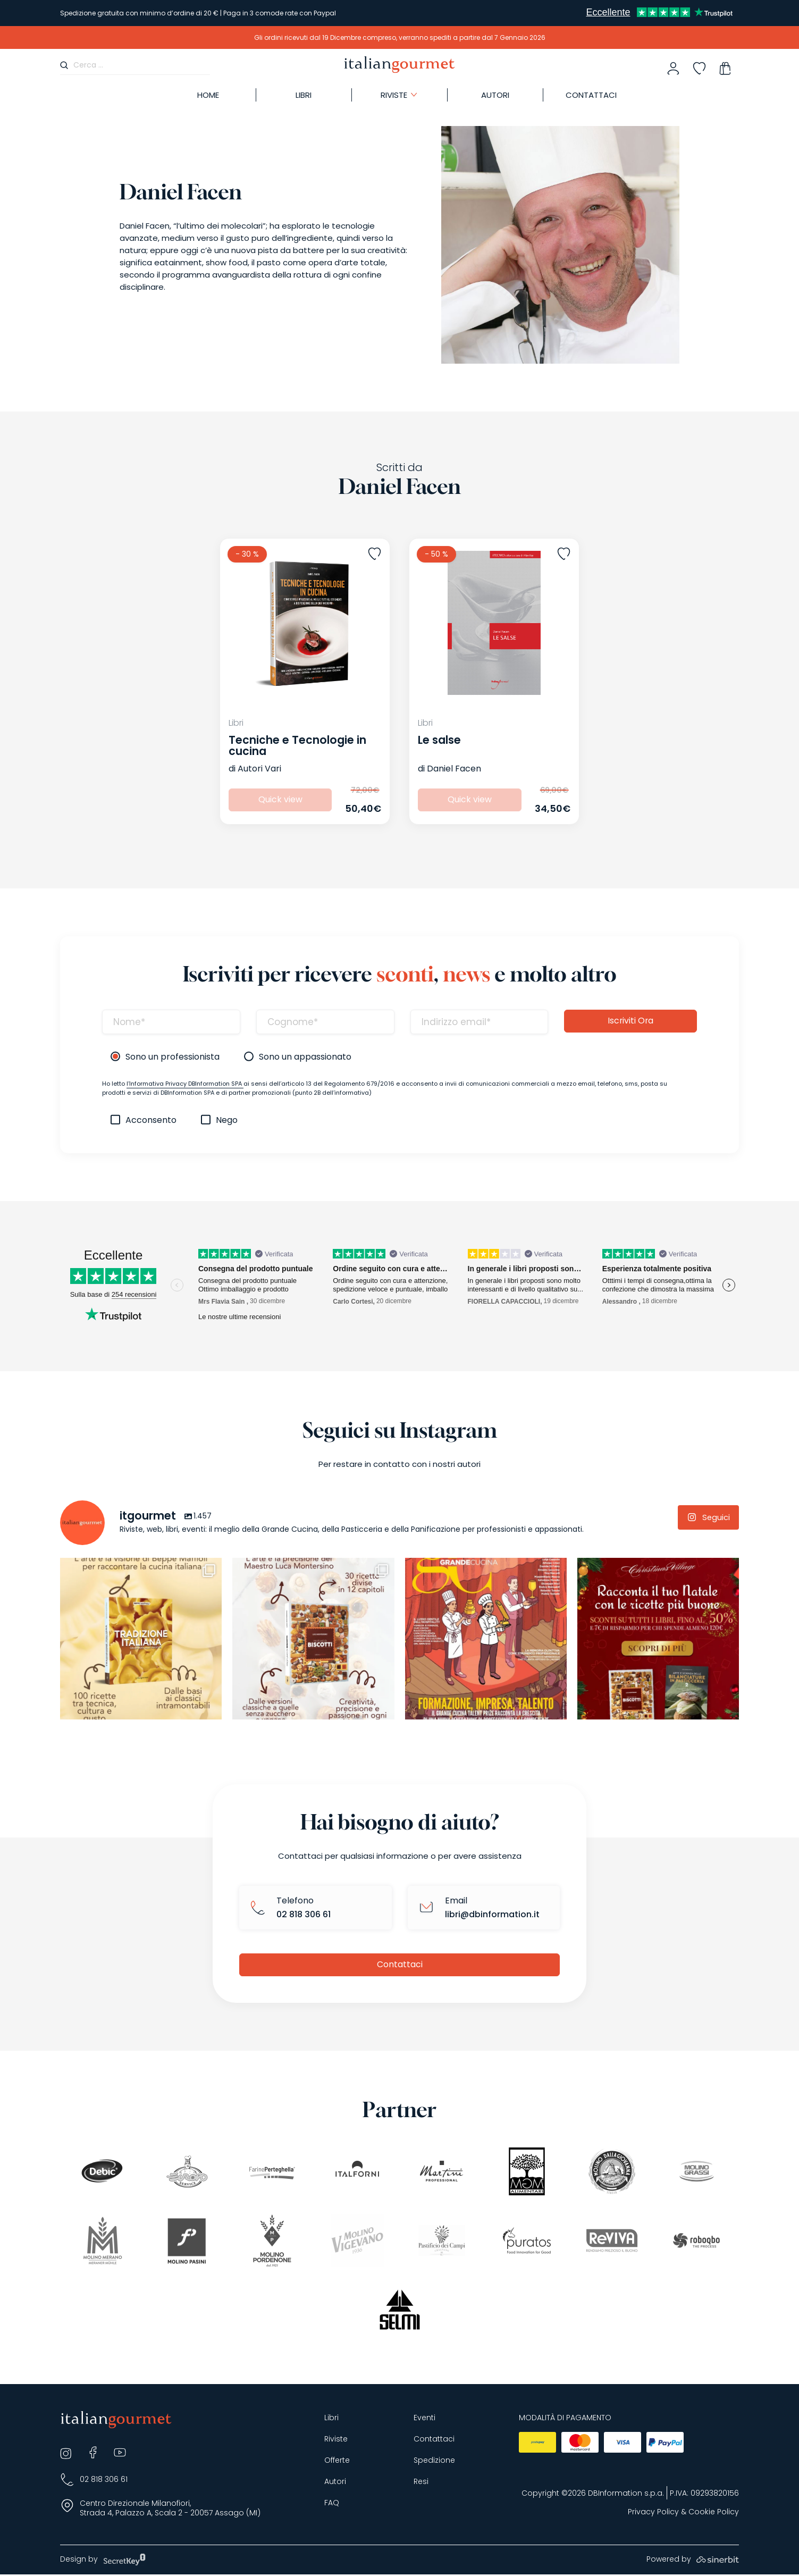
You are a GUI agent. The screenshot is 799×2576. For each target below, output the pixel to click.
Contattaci (399, 1965)
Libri (331, 2419)
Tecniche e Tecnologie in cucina (297, 745)
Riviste (336, 2441)
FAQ (331, 2504)
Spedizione (434, 2462)
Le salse (439, 740)
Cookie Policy (713, 2514)
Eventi (424, 2419)
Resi (421, 2483)
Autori (335, 2483)
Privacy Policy (653, 2514)
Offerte (337, 2462)
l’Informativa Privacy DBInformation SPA (185, 1083)
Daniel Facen (454, 768)
